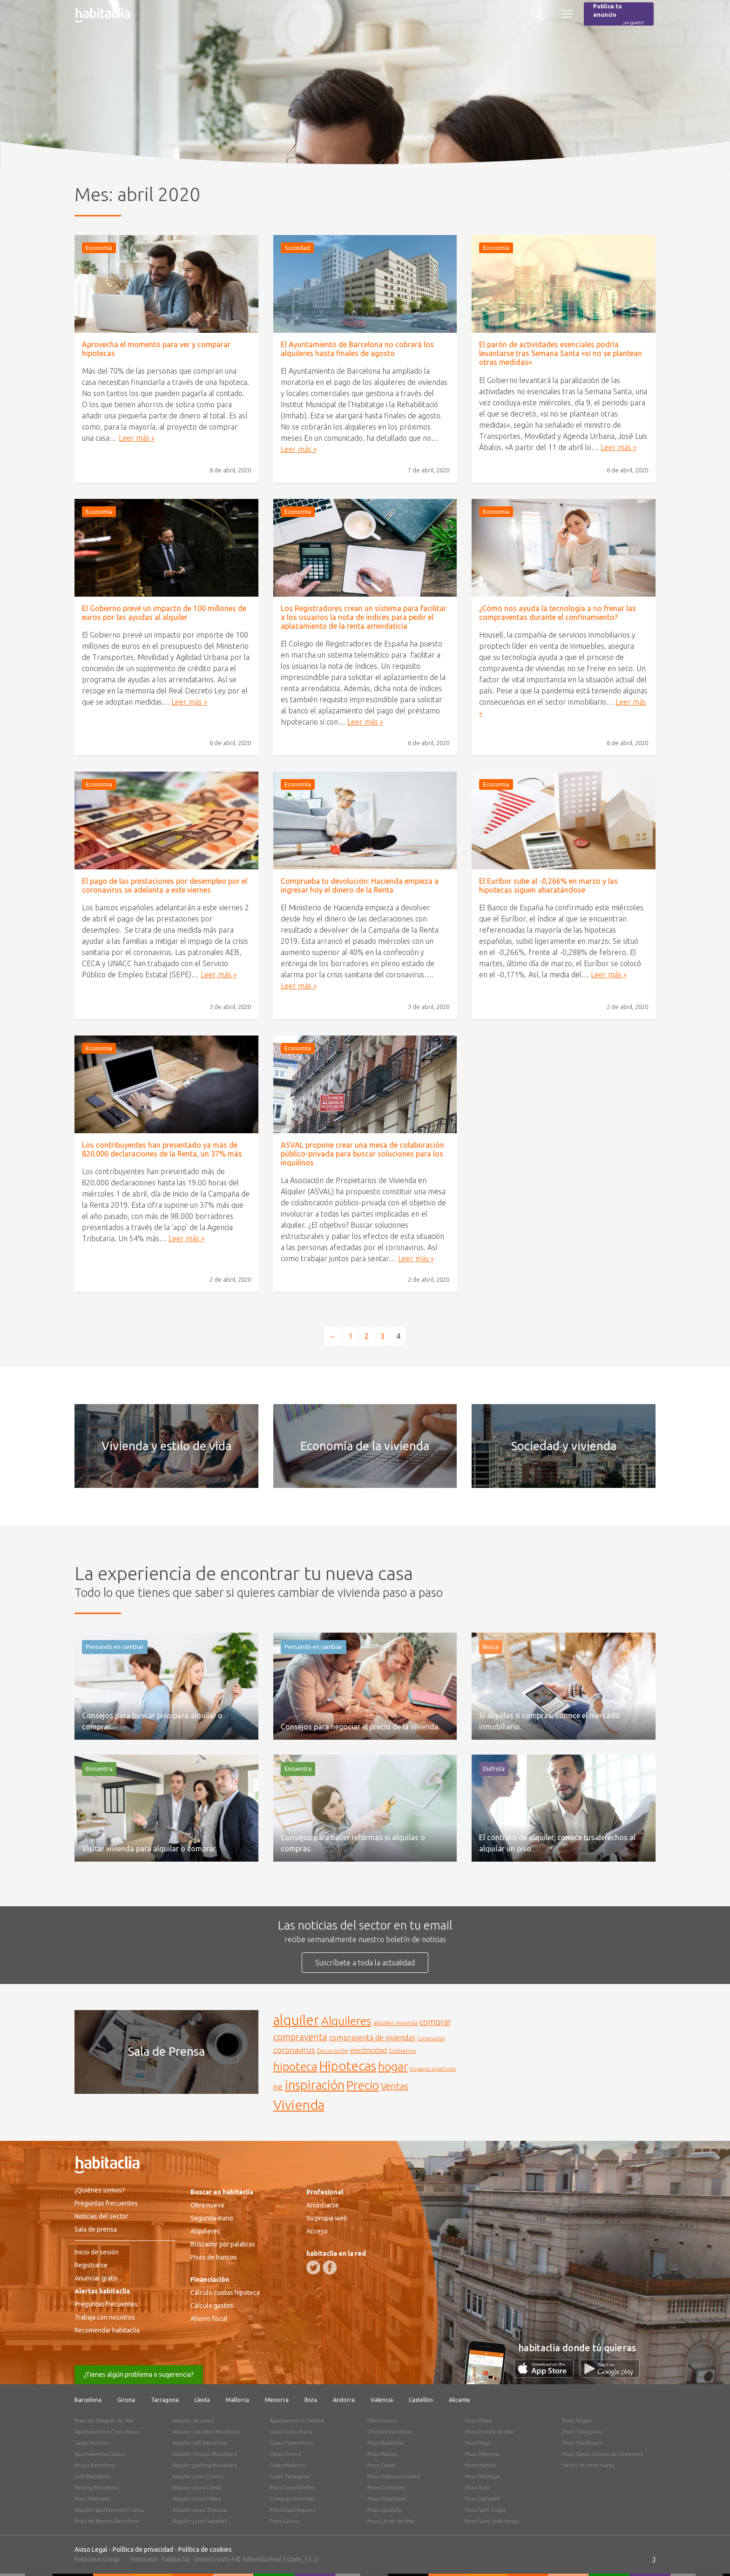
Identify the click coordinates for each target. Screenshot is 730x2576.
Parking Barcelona (96, 2487)
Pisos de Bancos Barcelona (106, 2521)
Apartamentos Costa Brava (107, 2432)
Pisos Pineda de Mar (489, 2432)
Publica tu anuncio (618, 14)
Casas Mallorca (287, 2465)
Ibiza (310, 2400)
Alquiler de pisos (192, 2420)
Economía (99, 247)
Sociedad (297, 247)
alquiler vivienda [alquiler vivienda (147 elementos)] (395, 2022)
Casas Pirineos (91, 2443)
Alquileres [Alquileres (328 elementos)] (346, 2020)
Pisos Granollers (386, 2487)
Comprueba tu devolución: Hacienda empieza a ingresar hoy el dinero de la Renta (360, 885)
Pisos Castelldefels (292, 2487)
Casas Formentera (291, 2443)
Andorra (344, 2400)
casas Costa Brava (291, 2432)
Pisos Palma (479, 2420)
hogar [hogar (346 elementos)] (393, 2066)
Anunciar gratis (96, 2278)
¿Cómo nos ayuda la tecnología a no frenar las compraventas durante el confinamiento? (557, 612)
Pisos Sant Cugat (485, 2510)
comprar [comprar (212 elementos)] (435, 2021)
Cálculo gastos (211, 2305)
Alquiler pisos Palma (196, 2499)
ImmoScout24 (214, 2559)
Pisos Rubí (477, 2487)
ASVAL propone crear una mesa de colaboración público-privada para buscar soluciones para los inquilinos (362, 1154)
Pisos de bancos (213, 2257)
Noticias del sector (101, 2216)
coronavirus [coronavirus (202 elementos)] (294, 2049)
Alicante (459, 2400)
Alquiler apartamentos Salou (109, 2510)
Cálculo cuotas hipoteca (225, 2292)
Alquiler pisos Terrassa (199, 2510)
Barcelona (87, 2400)
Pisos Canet (381, 2465)
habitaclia (175, 2559)
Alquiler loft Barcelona (199, 2443)
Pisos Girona (284, 2521)
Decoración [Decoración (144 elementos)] (332, 2050)
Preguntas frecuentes (106, 2203)
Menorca (277, 2400)
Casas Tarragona (290, 2476)
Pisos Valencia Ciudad (393, 2476)
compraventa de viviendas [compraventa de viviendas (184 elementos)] (372, 2037)
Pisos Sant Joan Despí (492, 2521)
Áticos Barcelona (94, 2465)
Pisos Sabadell (482, 2499)
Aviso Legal (91, 2549)
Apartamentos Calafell (297, 2420)
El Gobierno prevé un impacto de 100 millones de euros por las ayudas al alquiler (164, 612)
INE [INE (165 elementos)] (278, 2087)
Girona (126, 2400)
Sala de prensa (95, 2229)
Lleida (202, 2400)
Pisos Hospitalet (387, 2499)
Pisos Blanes (382, 2454)
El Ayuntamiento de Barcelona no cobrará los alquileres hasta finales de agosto (357, 348)
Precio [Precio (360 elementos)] (362, 2085)
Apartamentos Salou (99, 2454)
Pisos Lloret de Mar (390, 2521)
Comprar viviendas (292, 2499)
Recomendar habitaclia (107, 2330)
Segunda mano (211, 2218)
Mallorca (237, 2400)
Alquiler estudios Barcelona (206, 2432)
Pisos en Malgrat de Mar (104, 2420)
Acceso (317, 2231)
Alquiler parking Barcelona (204, 2465)
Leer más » (137, 438)
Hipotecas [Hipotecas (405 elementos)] (347, 2065)
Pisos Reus (478, 2443)
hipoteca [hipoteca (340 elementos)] (295, 2066)
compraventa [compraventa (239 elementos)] (300, 2037)
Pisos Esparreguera (293, 2510)
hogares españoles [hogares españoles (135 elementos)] (433, 2068)
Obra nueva (207, 2205)
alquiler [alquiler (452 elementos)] (296, 2020)
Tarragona (165, 2400)
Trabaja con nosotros (104, 2317)
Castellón (421, 2400)
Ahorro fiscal (209, 2318)
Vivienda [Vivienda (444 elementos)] (298, 2104)
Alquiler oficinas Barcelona (204, 2454)
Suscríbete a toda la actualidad (365, 1962)
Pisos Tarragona (581, 2432)
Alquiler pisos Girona (197, 2476)
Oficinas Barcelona (389, 2432)
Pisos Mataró (480, 2465)
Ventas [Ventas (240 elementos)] (394, 2086)
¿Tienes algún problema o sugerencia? (139, 2374)
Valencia (382, 2400)
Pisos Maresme (92, 2499)
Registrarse (91, 2265)
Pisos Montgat (482, 2476)
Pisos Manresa (482, 2454)
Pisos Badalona (385, 2443)
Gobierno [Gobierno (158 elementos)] (402, 2050)
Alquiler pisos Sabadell (200, 2521)
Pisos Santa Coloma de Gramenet (602, 2454)
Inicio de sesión (96, 2252)
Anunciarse (322, 2205)
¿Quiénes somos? (99, 2190)
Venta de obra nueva (588, 2465)
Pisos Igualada (384, 2510)
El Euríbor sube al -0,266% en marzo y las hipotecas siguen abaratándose (548, 885)
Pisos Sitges (576, 2420)
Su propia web (326, 2218)
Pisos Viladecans (582, 2443)
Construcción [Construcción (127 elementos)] (431, 2038)
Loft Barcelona (92, 2476)
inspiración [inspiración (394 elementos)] (315, 2085)
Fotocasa (144, 2559)
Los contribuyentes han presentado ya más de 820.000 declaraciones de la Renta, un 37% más (162, 1149)
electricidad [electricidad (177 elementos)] (368, 2050)
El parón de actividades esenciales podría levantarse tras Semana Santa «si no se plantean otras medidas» (560, 353)
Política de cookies (205, 2549)
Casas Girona (285, 2454)
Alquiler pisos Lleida (197, 2487)
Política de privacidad (143, 2549)
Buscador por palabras (222, 2244)
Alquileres (205, 2231)
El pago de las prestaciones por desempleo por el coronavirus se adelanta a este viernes (164, 885)
